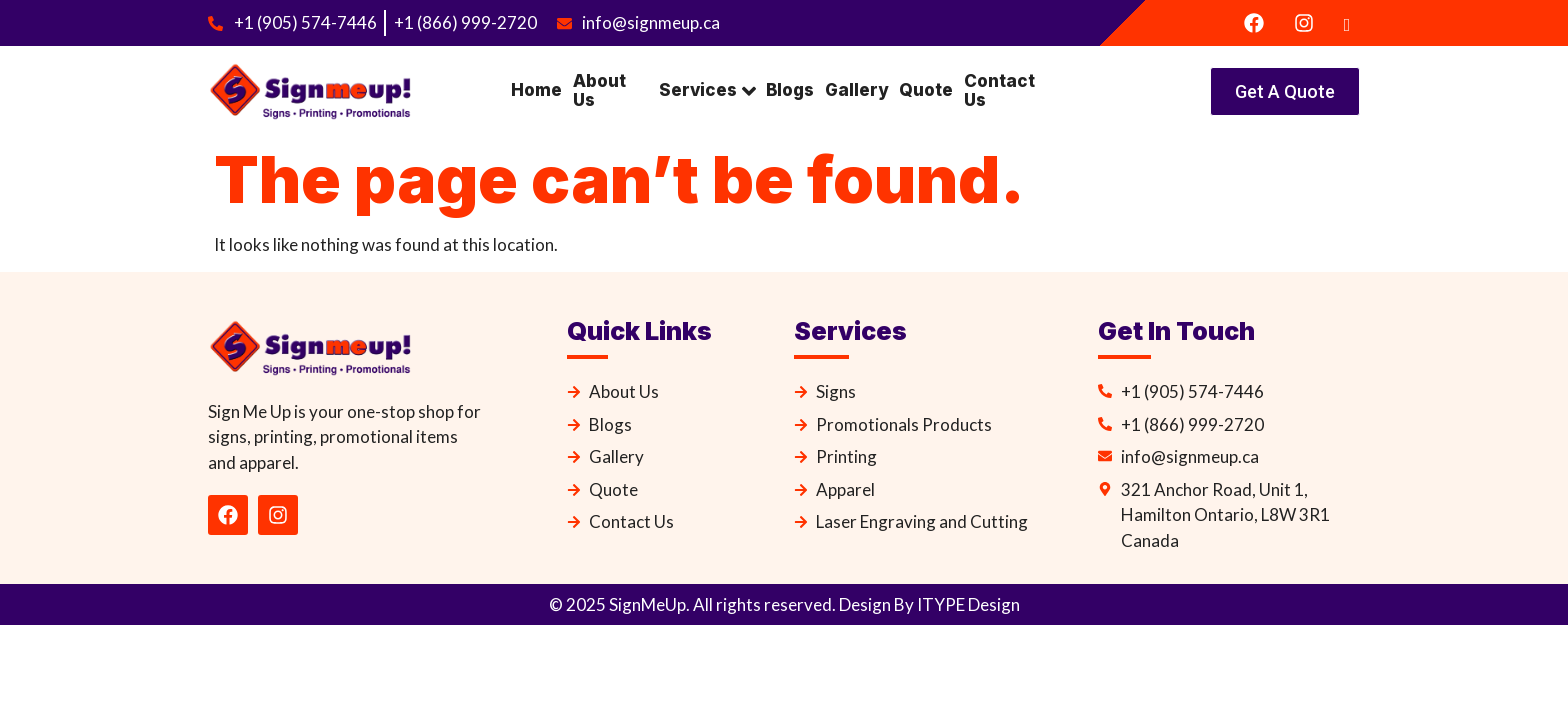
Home (536, 90)
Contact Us (997, 90)
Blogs (790, 90)
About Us (597, 90)
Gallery (856, 90)
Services (707, 91)
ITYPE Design (967, 604)
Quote (925, 90)
